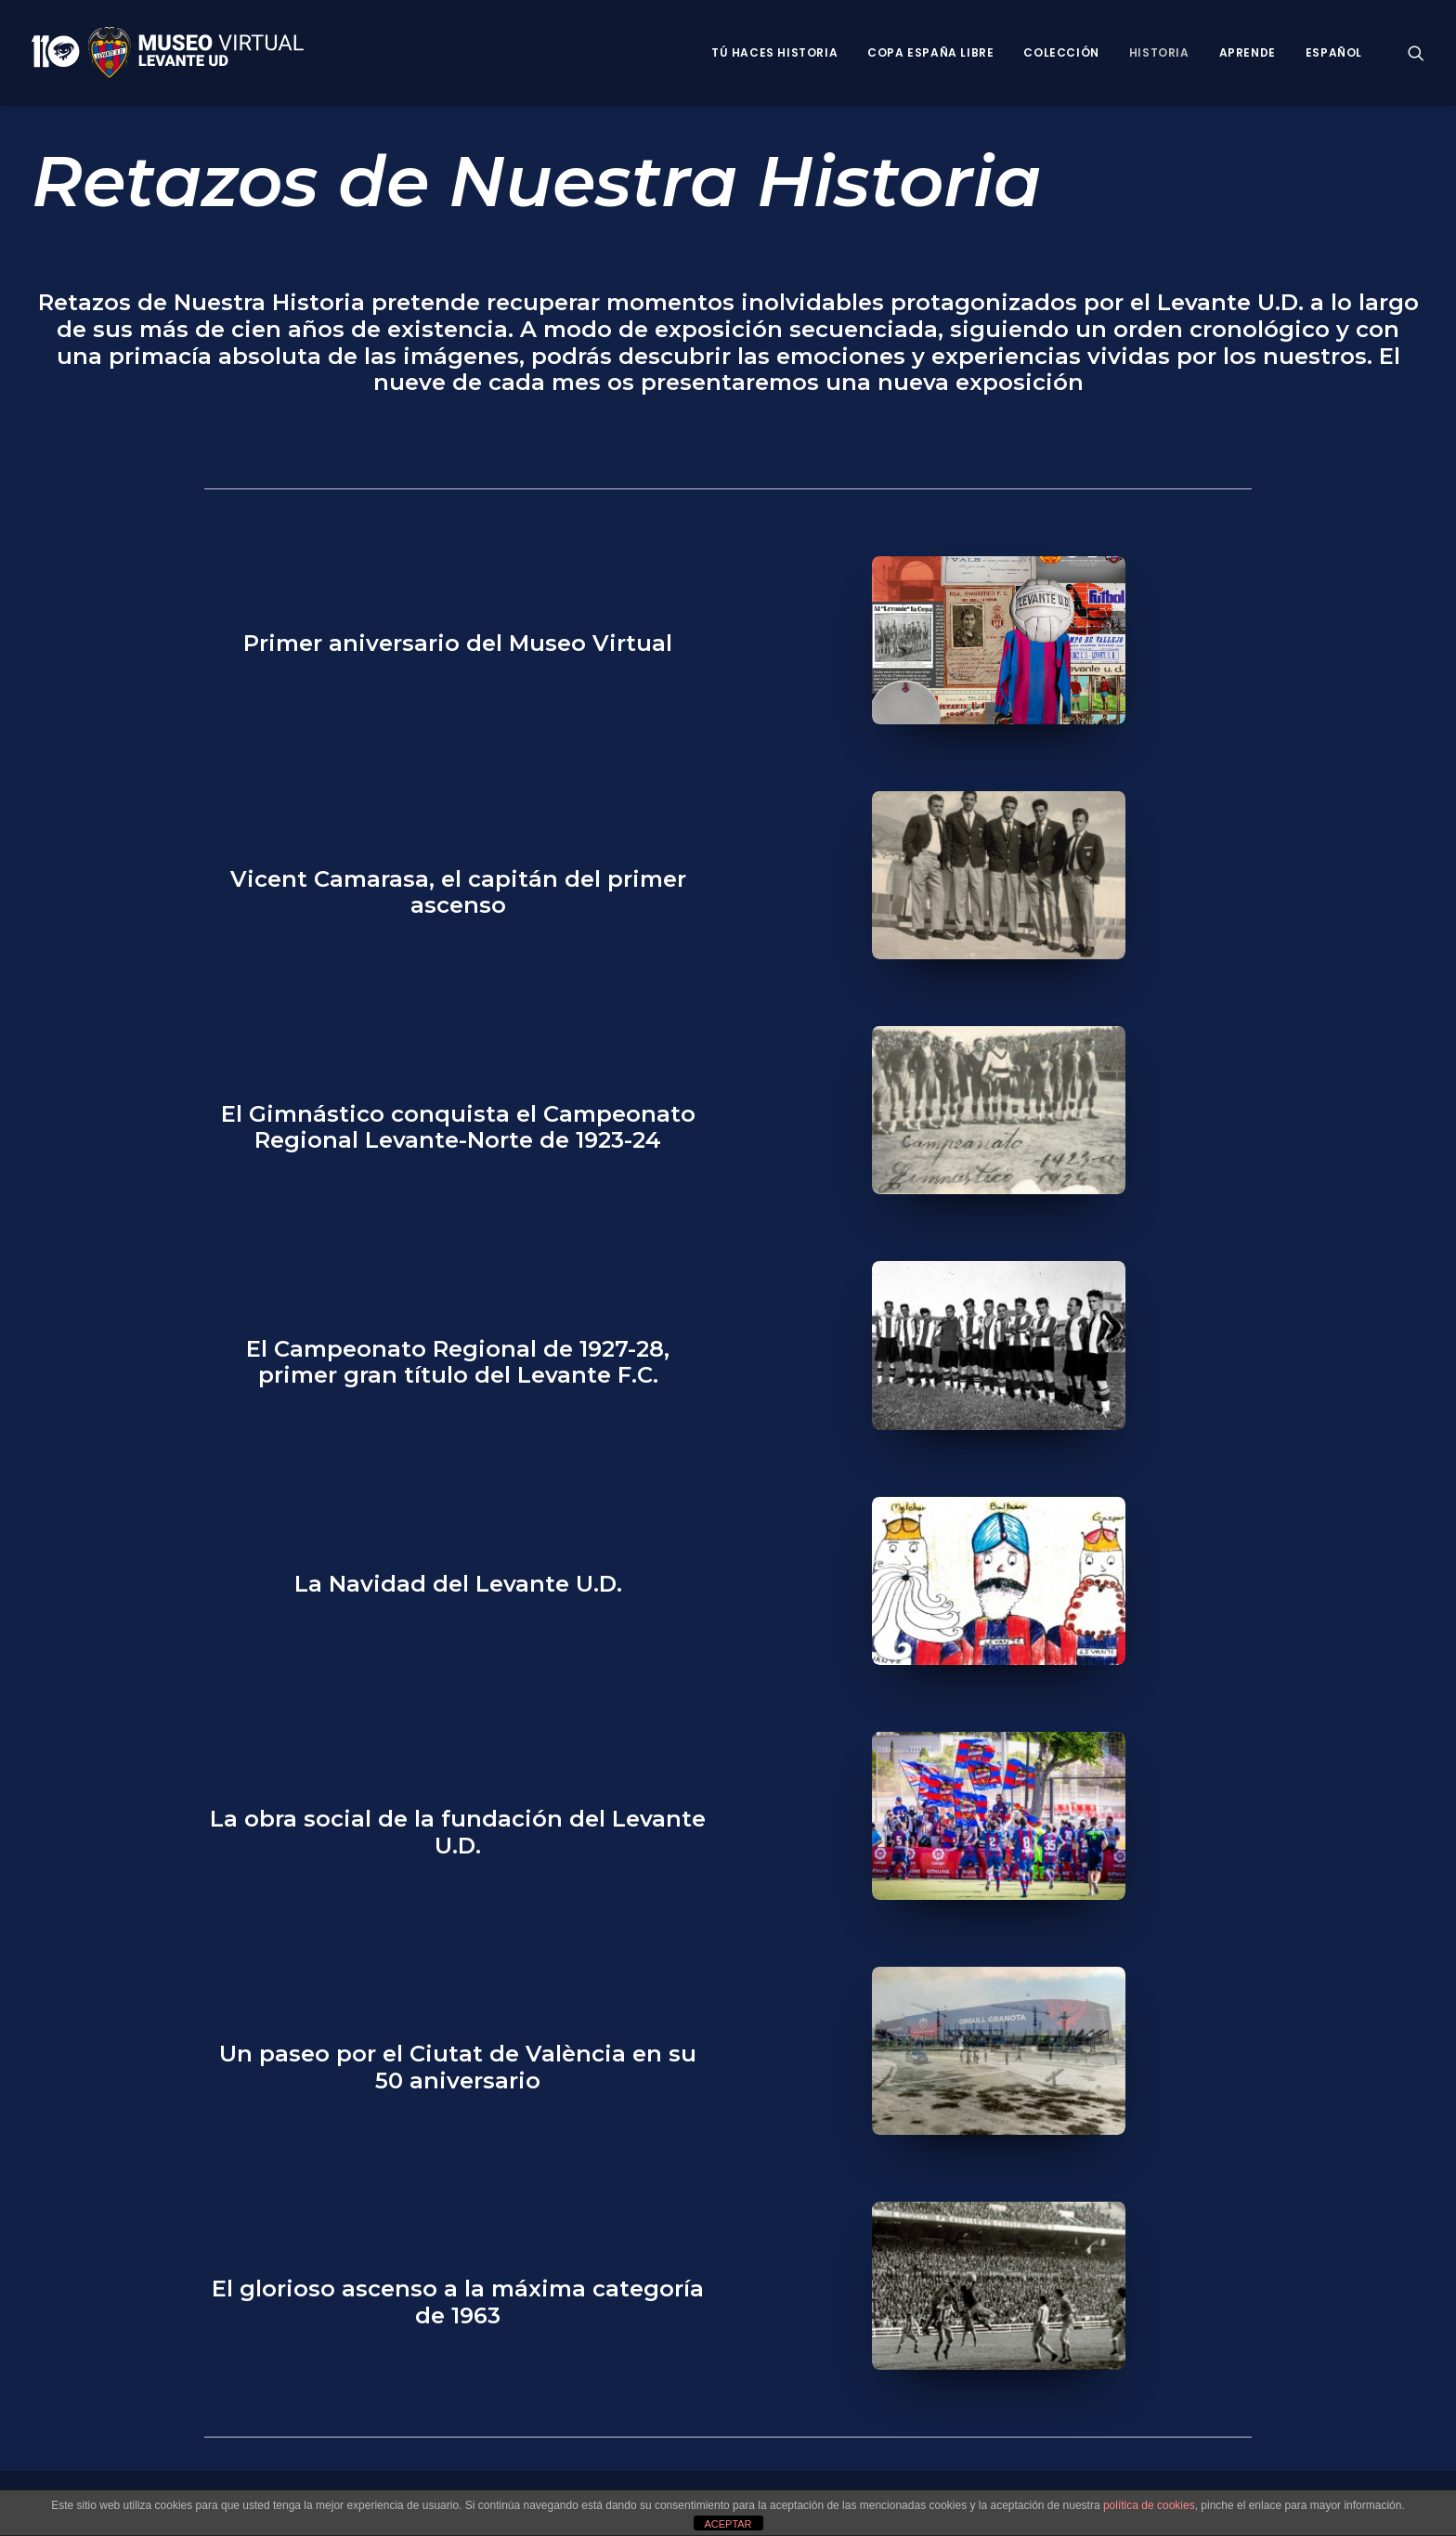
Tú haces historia (774, 52)
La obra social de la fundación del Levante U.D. (458, 1832)
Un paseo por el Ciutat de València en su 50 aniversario (457, 2067)
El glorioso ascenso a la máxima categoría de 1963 (458, 2302)
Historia (1159, 52)
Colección (1060, 52)
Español (1334, 52)
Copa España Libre (930, 52)
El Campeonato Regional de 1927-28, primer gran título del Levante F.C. (458, 1362)
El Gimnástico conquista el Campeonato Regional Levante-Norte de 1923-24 (458, 1127)
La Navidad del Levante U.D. (458, 1583)
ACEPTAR (727, 2523)
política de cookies (1149, 2505)
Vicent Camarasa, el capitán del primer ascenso (458, 892)
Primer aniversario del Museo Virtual (457, 643)
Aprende (1247, 52)
